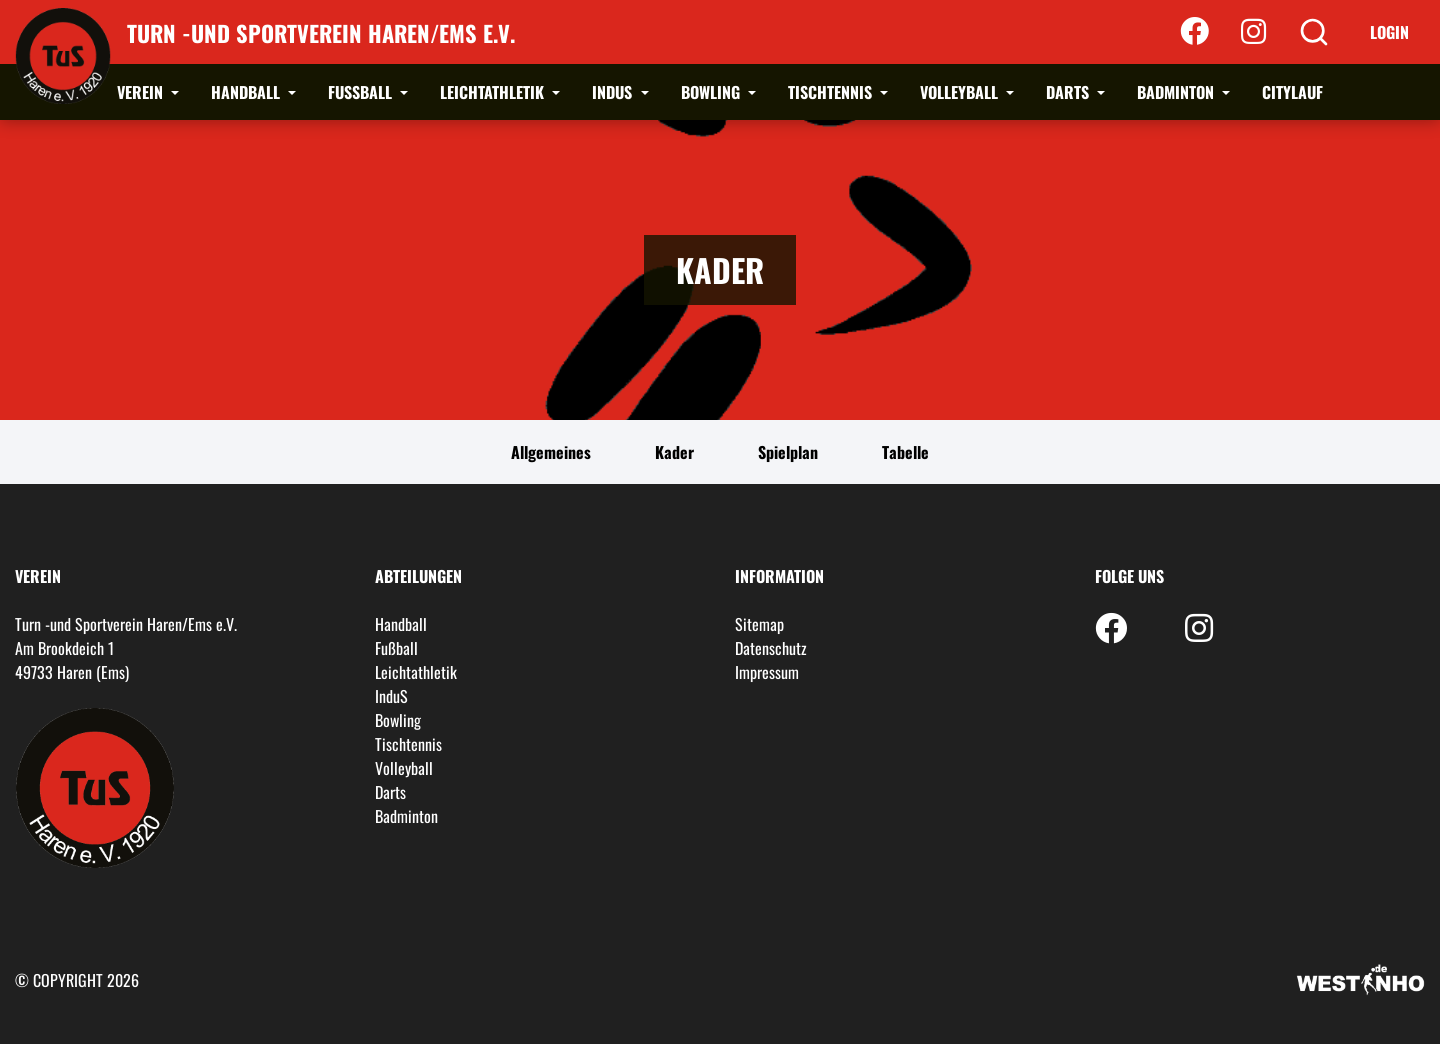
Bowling (712, 92)
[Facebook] (1194, 32)
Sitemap (759, 624)
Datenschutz (771, 648)
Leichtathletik (494, 92)
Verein (142, 92)
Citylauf (1292, 92)
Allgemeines (551, 452)
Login (1389, 32)
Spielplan (788, 452)
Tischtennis (832, 92)
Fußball (362, 92)
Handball (247, 92)
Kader (674, 452)
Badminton (1177, 92)
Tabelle (905, 452)
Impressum (767, 672)
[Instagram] (1253, 32)
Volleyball (961, 92)
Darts (1069, 92)
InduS (614, 92)
